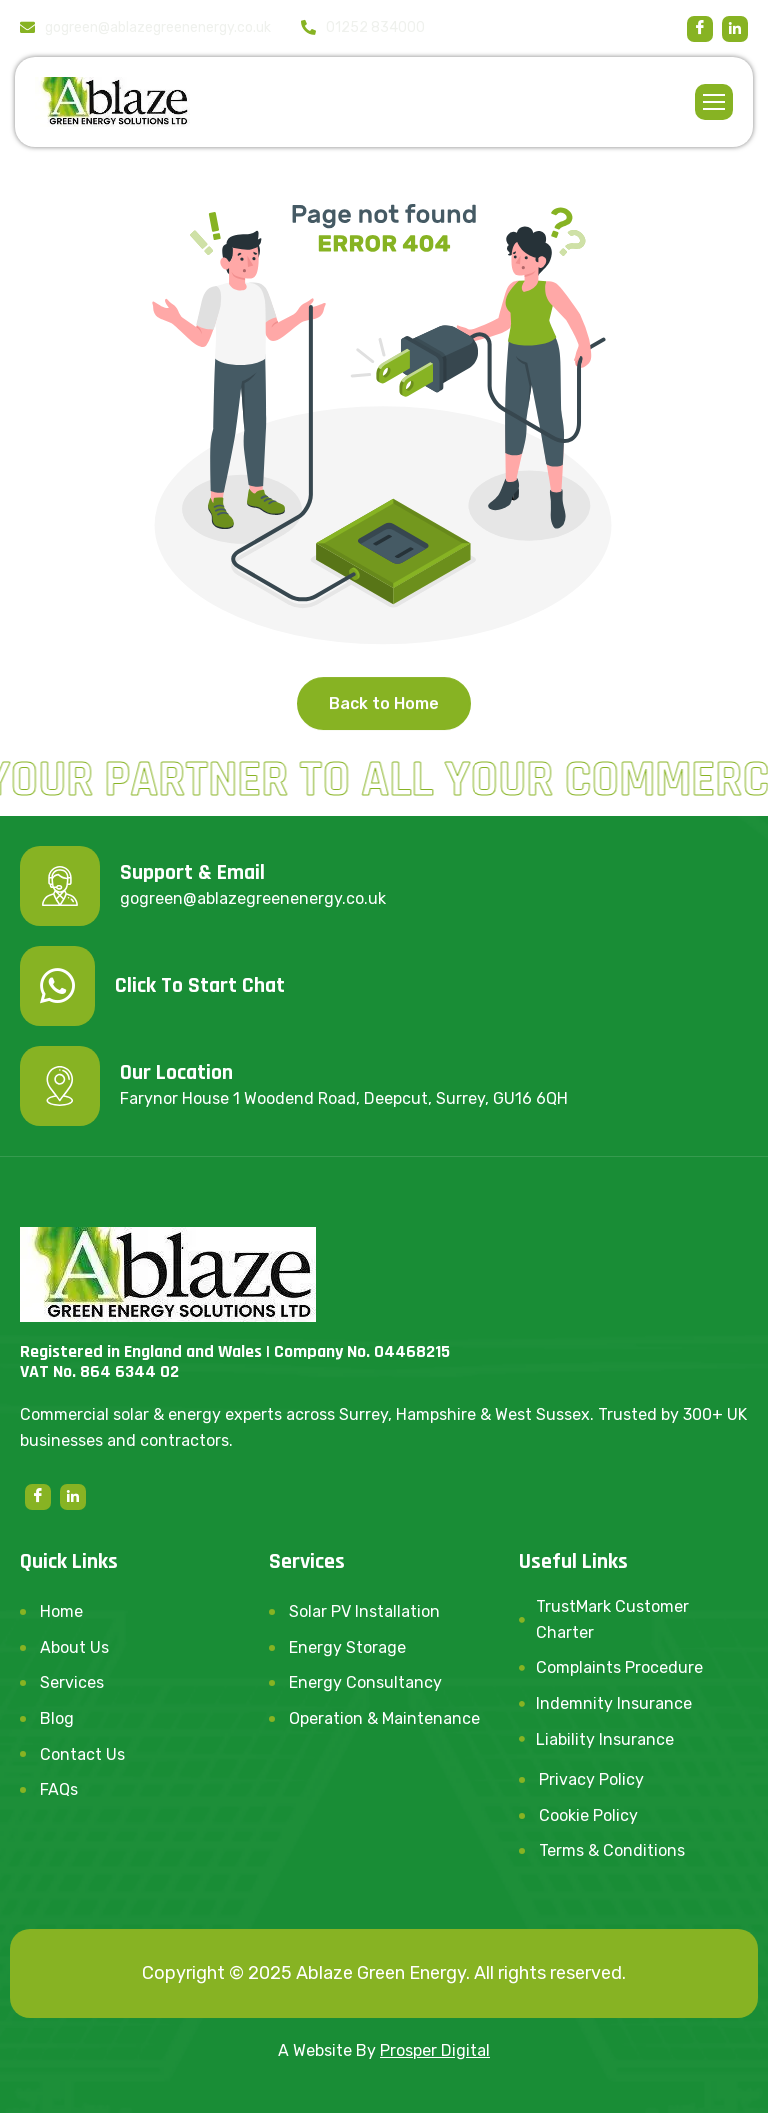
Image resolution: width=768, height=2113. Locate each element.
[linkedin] (735, 29)
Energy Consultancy (365, 1682)
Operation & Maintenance (384, 1718)
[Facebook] (700, 29)
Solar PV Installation (364, 1611)
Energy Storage (347, 1647)
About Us (74, 1647)
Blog (57, 1718)
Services (72, 1682)
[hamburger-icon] (714, 102)
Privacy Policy (591, 1779)
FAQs (59, 1789)
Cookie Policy (588, 1815)
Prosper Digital (435, 2050)
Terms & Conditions (612, 1850)
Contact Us (82, 1754)
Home (61, 1611)
